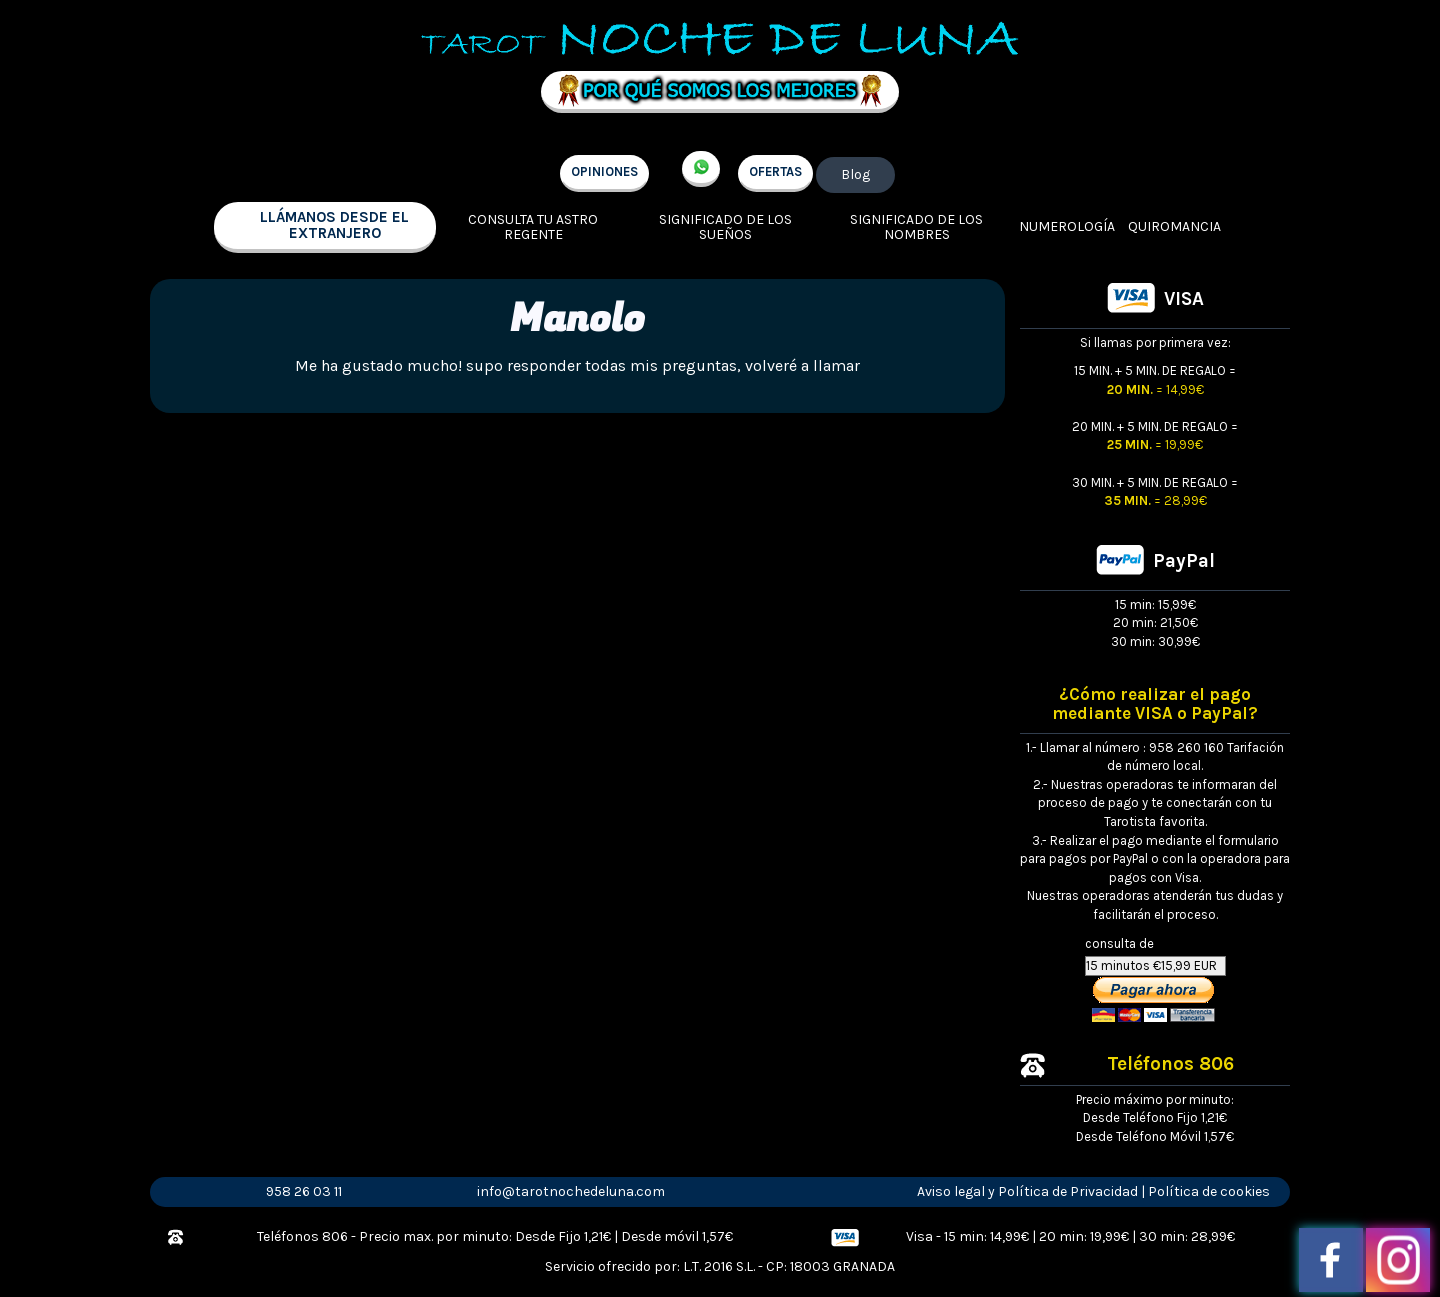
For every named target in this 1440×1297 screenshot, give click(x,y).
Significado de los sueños (725, 227)
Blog (855, 174)
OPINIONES (604, 171)
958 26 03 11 (304, 1191)
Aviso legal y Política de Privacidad (1027, 1191)
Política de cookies (1209, 1191)
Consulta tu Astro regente (533, 227)
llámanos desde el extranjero (334, 225)
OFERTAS (775, 171)
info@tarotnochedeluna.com (571, 1191)
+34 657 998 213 (701, 169)
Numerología (1067, 226)
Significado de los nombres (916, 227)
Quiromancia (1174, 226)
